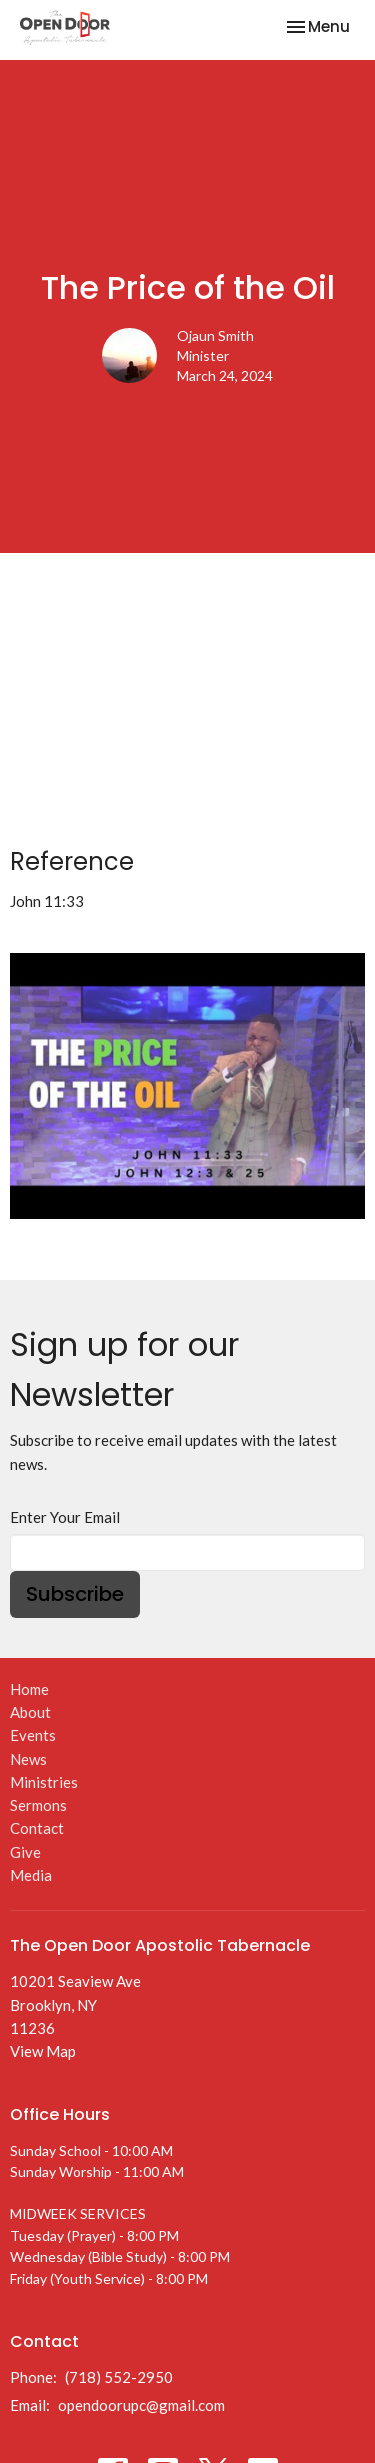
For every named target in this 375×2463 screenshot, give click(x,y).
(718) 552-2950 (119, 2377)
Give (25, 1852)
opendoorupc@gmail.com (141, 2405)
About (30, 1712)
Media (31, 1875)
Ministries (44, 1782)
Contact (37, 1828)
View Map (43, 2051)
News (28, 1759)
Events (33, 1735)
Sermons (38, 1805)
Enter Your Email (65, 1517)
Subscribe (75, 1594)
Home (29, 1689)
